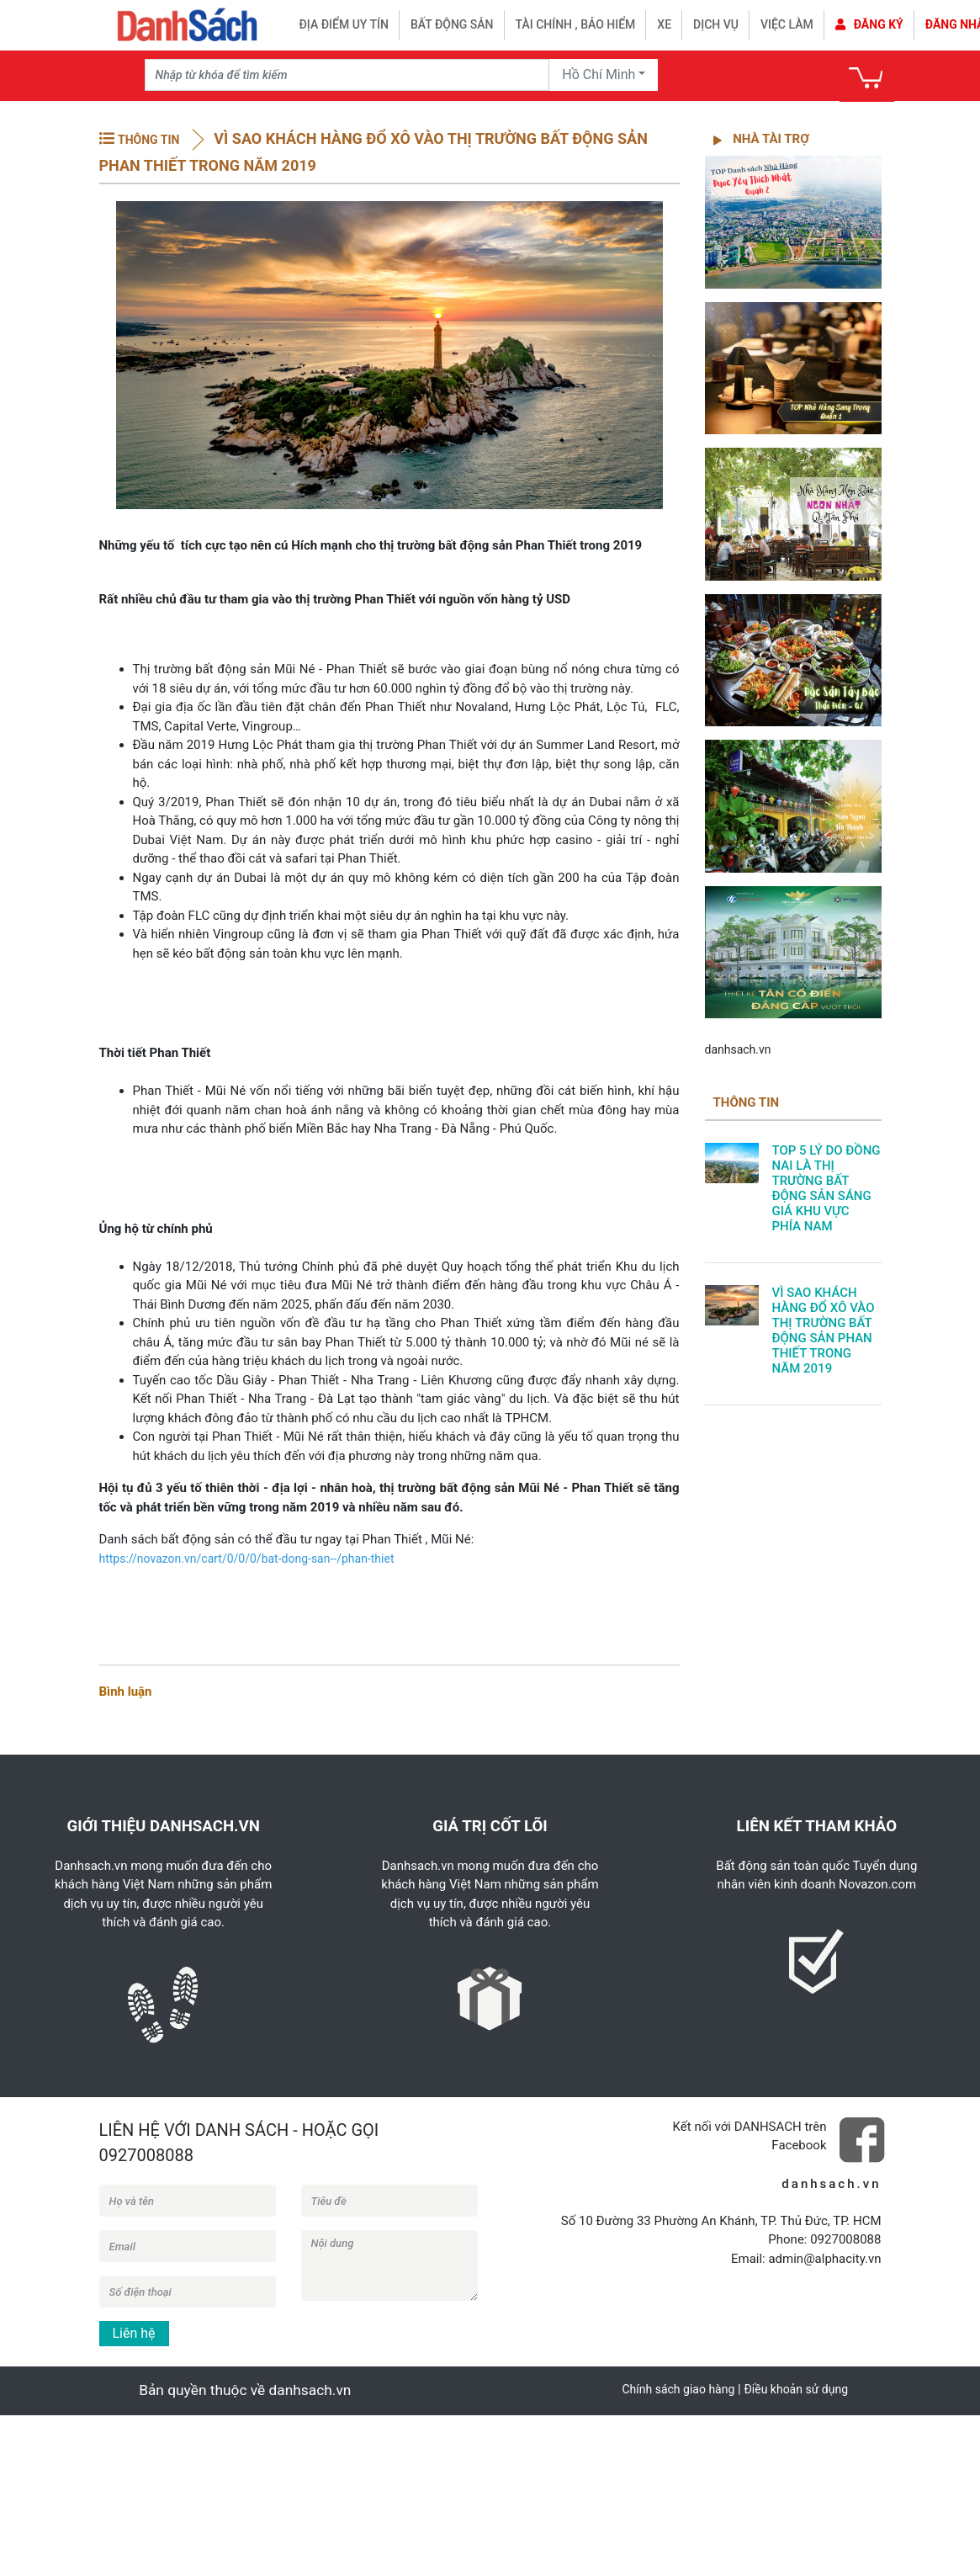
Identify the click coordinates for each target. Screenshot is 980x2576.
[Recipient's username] (347, 75)
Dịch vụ (716, 24)
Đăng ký (869, 24)
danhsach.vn (738, 1049)
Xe (664, 24)
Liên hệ (134, 2333)
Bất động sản (452, 24)
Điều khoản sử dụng (796, 2389)
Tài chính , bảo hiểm (576, 24)
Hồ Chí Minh (598, 74)
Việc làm (786, 24)
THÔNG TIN (148, 139)
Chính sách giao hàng (678, 2389)
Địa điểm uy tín (344, 24)
